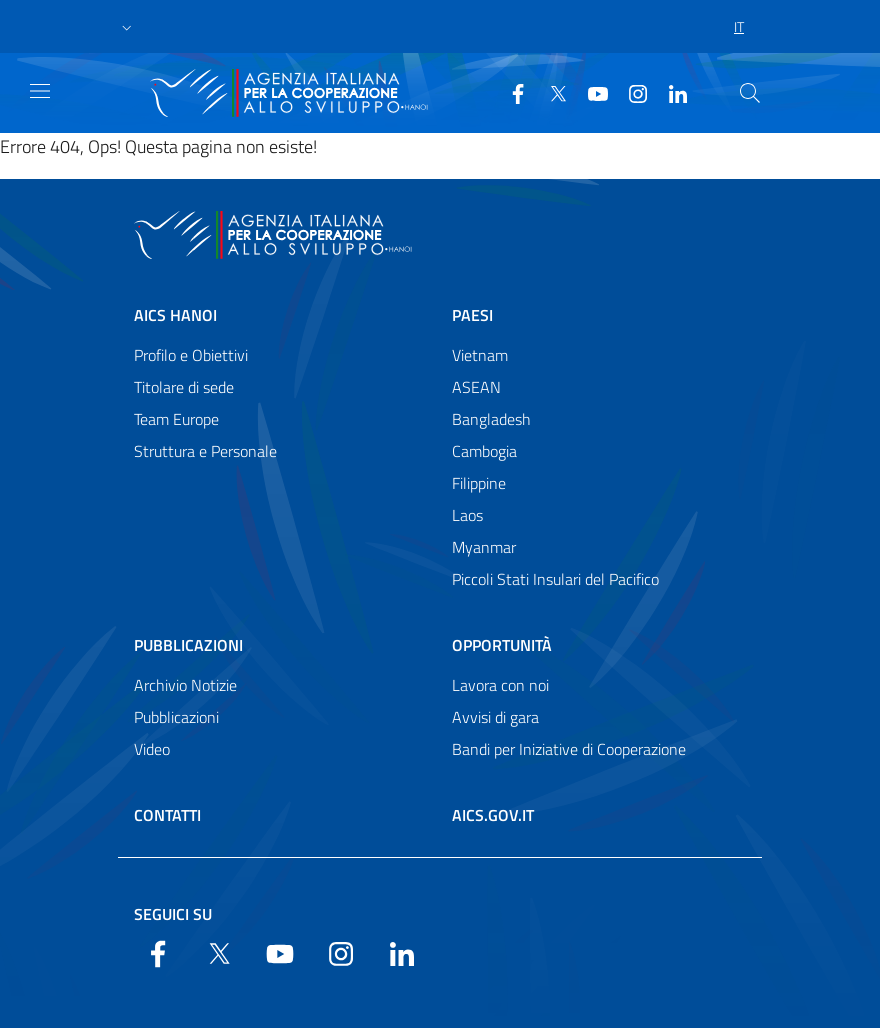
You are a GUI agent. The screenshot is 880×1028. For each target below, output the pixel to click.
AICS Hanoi (175, 315)
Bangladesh (491, 419)
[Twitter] (550, 92)
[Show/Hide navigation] (40, 91)
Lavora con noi (500, 685)
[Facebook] (510, 92)
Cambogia (484, 451)
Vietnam (480, 355)
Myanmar (484, 547)
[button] (127, 27)
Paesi (472, 315)
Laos (467, 515)
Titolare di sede (184, 387)
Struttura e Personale (205, 451)
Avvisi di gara (495, 717)
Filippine (479, 483)
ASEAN (476, 387)
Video (152, 749)
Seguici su (173, 914)
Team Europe (176, 419)
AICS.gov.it (493, 815)
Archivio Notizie (185, 685)
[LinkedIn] (670, 92)
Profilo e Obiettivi (191, 355)
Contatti (167, 815)
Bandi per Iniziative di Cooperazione (569, 749)
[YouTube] (590, 92)
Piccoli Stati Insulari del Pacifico (555, 579)
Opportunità (502, 645)
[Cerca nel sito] (750, 93)
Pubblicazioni (188, 645)
